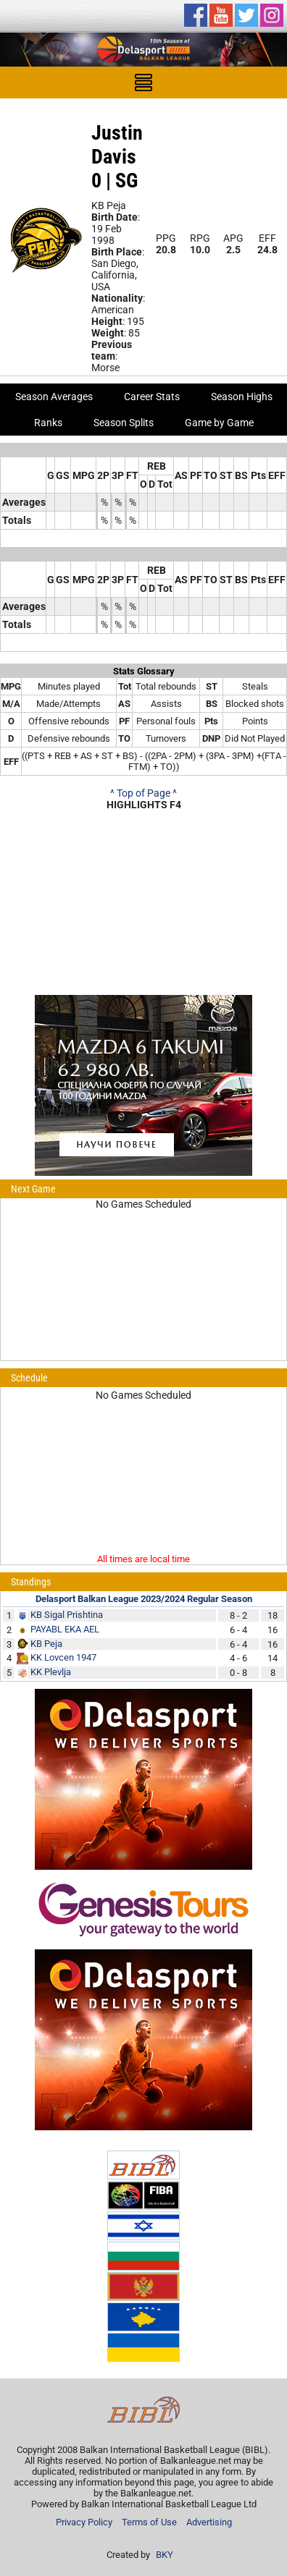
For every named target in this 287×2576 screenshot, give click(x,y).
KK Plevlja (50, 1671)
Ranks (48, 422)
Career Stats (152, 396)
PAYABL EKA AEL (64, 1629)
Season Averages (54, 396)
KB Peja (46, 1643)
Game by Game (219, 422)
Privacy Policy (84, 2522)
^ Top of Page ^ (143, 793)
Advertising (209, 2522)
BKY (164, 2554)
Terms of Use (149, 2522)
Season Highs (242, 396)
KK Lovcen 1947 (63, 1657)
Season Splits (123, 422)
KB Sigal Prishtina (66, 1614)
